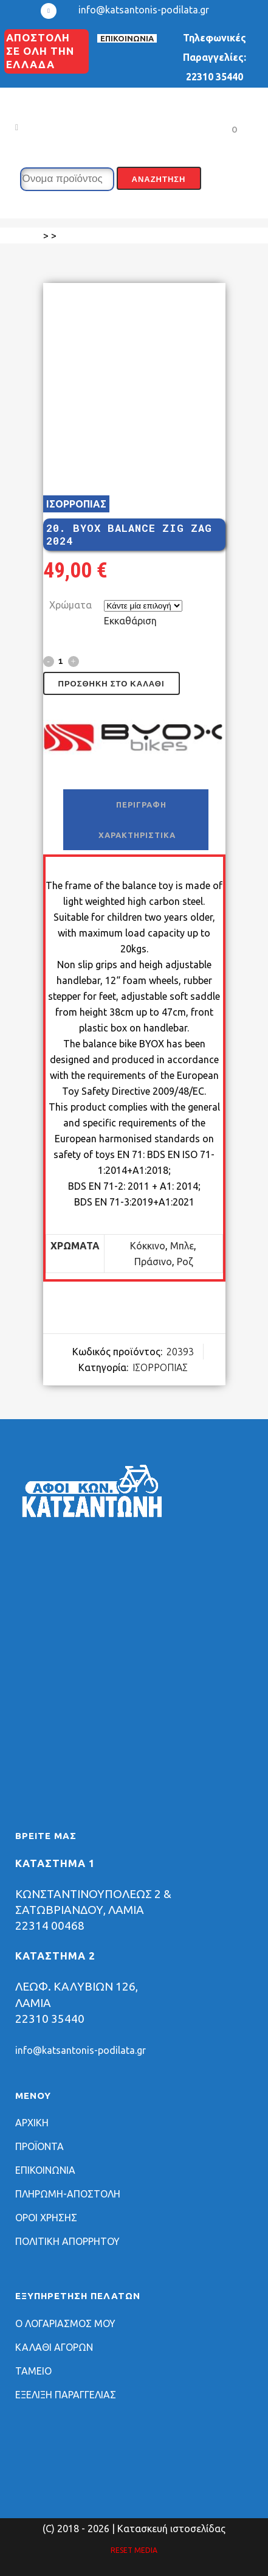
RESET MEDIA (134, 2550)
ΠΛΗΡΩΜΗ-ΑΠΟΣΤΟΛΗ (67, 2193)
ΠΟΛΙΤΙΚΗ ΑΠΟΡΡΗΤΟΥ (67, 2241)
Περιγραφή (141, 804)
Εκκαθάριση (130, 620)
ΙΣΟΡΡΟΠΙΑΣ (76, 503)
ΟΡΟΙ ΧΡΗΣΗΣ (46, 2217)
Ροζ (185, 1261)
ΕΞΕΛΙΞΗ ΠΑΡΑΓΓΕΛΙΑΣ (65, 2394)
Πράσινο (153, 1261)
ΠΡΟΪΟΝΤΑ (39, 2146)
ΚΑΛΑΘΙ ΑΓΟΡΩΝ (54, 2347)
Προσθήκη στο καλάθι (111, 683)
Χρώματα (70, 604)
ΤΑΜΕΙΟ (33, 2370)
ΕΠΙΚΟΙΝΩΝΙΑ (127, 38)
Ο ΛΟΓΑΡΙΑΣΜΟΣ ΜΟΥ (65, 2323)
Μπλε (182, 1245)
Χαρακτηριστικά (137, 835)
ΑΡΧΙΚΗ (32, 2122)
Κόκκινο (147, 1245)
